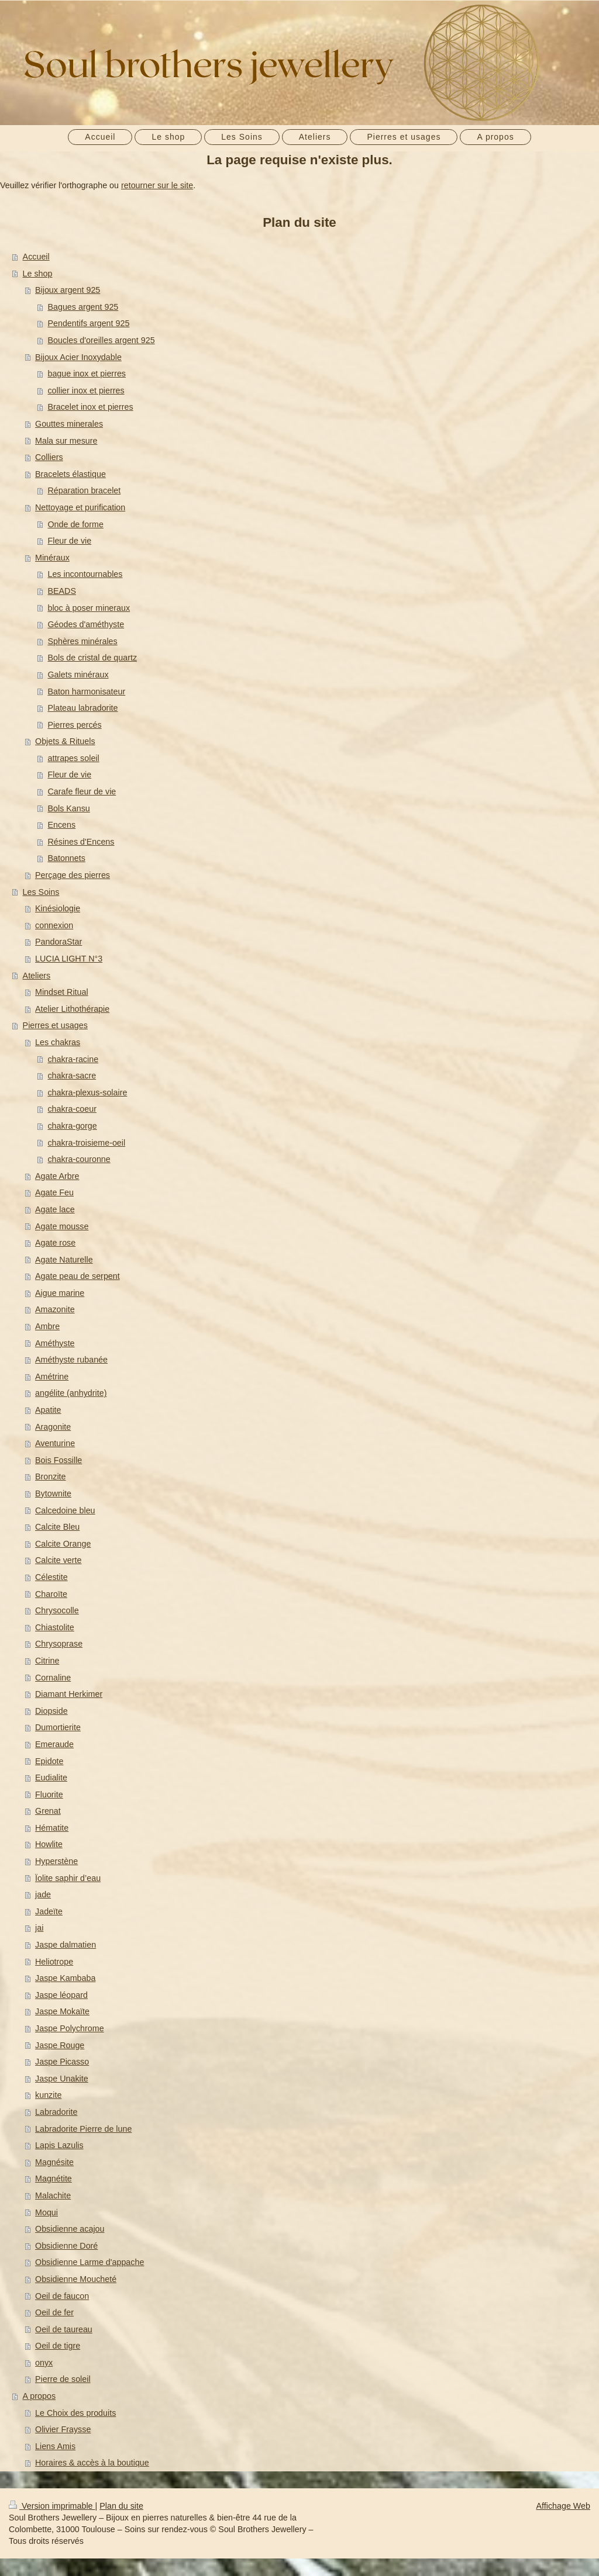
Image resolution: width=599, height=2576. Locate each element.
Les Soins (41, 892)
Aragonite (53, 1427)
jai (39, 1927)
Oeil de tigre (57, 2345)
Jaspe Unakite (61, 2078)
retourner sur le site (157, 185)
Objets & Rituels (65, 741)
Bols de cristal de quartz (92, 657)
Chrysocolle (57, 1610)
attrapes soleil (73, 758)
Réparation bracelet (84, 490)
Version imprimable (52, 2506)
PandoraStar (58, 941)
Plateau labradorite (82, 708)
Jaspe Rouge (59, 2045)
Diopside (51, 1711)
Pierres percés (74, 724)
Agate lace (55, 1209)
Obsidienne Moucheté (75, 2279)
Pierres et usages (55, 1025)
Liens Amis (55, 2446)
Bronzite (50, 1476)
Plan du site (121, 2506)
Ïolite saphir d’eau (68, 1878)
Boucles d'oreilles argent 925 (100, 340)
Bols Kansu (68, 808)
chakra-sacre (71, 1075)
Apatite (48, 1410)
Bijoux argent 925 (67, 290)
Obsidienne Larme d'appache (89, 2262)
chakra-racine (72, 1059)
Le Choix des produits (75, 2413)
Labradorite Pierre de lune (83, 2129)
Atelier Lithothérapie (72, 1009)
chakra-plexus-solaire (87, 1092)
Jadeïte (49, 1911)
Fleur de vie (69, 540)
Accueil (36, 256)
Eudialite (51, 1777)
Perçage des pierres (72, 875)
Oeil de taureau (63, 2329)
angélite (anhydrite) (70, 1393)
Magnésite (54, 2162)
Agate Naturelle (64, 1259)
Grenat (48, 1811)
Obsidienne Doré (66, 2245)
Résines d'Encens (80, 841)
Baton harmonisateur (86, 691)
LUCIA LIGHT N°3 (68, 958)
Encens (61, 824)
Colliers (49, 457)
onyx (44, 2362)
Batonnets (66, 858)
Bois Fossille (58, 1460)
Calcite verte (58, 1560)
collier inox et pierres (85, 390)
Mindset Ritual (61, 992)
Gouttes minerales (69, 423)
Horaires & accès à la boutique (92, 2462)
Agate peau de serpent (77, 1276)
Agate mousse (61, 1226)
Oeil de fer (54, 2312)
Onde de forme (75, 524)
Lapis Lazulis (59, 2145)
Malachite (53, 2195)
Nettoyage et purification (80, 507)
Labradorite (56, 2112)
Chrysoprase (58, 1643)
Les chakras (57, 1042)
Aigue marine (59, 1293)
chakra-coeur (71, 1109)
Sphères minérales (82, 641)
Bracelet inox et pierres (90, 407)
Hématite (51, 1827)
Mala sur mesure (66, 440)
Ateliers (37, 975)
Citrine (47, 1660)
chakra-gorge (72, 1125)
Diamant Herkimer (68, 1694)
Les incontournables (84, 574)
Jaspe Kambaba (65, 1978)
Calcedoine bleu (65, 1510)
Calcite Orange (63, 1543)
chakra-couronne (78, 1159)
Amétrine (51, 1376)
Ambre (47, 1326)
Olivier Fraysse (63, 2429)
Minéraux (52, 557)
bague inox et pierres (86, 373)
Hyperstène (56, 1861)
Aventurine (55, 1443)
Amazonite (55, 1309)
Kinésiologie (57, 908)
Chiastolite (54, 1627)
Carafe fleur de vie (81, 791)
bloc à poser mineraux (88, 608)
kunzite (48, 2095)
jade (43, 1894)
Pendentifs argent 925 (88, 323)
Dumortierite (58, 1727)
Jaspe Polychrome (69, 2028)
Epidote (49, 1761)
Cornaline (53, 1677)
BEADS (61, 591)
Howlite (49, 1844)
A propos (39, 2396)
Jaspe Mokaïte (62, 2011)
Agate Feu (54, 1192)
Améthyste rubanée (71, 1359)
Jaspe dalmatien (65, 1944)
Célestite (51, 1577)
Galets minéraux (77, 674)
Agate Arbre (57, 1176)
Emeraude (54, 1744)
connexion (54, 925)
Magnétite (53, 2178)
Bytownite (53, 1493)
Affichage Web (563, 2506)
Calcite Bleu (57, 1526)
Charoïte (51, 1594)
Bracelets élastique (70, 474)
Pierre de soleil (63, 2379)
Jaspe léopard (61, 1995)
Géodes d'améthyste (85, 624)
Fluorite (49, 1794)
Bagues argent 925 (82, 307)
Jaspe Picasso (62, 2061)
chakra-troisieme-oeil (86, 1142)
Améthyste (55, 1343)
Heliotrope (54, 1961)
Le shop (38, 273)
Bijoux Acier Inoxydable (78, 357)
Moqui (46, 2212)
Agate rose (55, 1242)
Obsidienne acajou (69, 2228)
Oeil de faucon (62, 2296)
